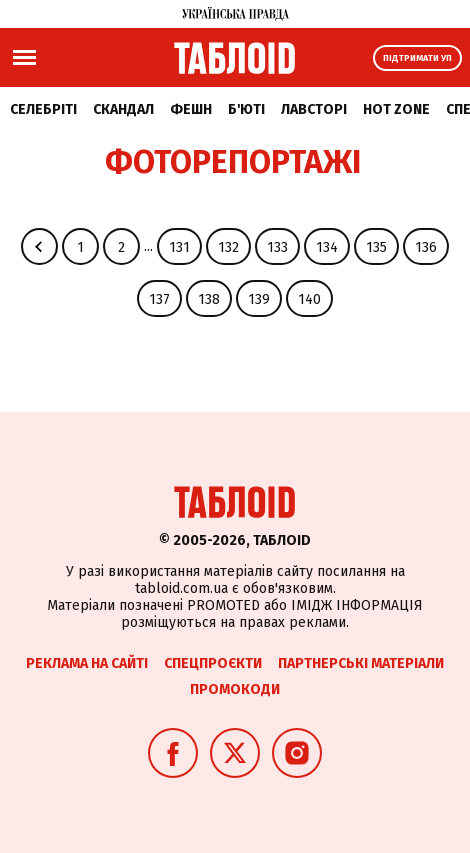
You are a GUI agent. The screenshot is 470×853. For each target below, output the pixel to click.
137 (159, 299)
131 (179, 247)
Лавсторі (314, 109)
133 (277, 247)
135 (376, 247)
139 (259, 299)
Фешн (191, 109)
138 (209, 299)
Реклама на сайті (87, 663)
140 (309, 299)
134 (327, 247)
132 (228, 247)
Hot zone (396, 109)
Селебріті (43, 109)
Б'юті (246, 109)
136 (426, 247)
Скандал (123, 109)
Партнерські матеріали (361, 663)
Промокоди (235, 689)
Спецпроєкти (213, 663)
